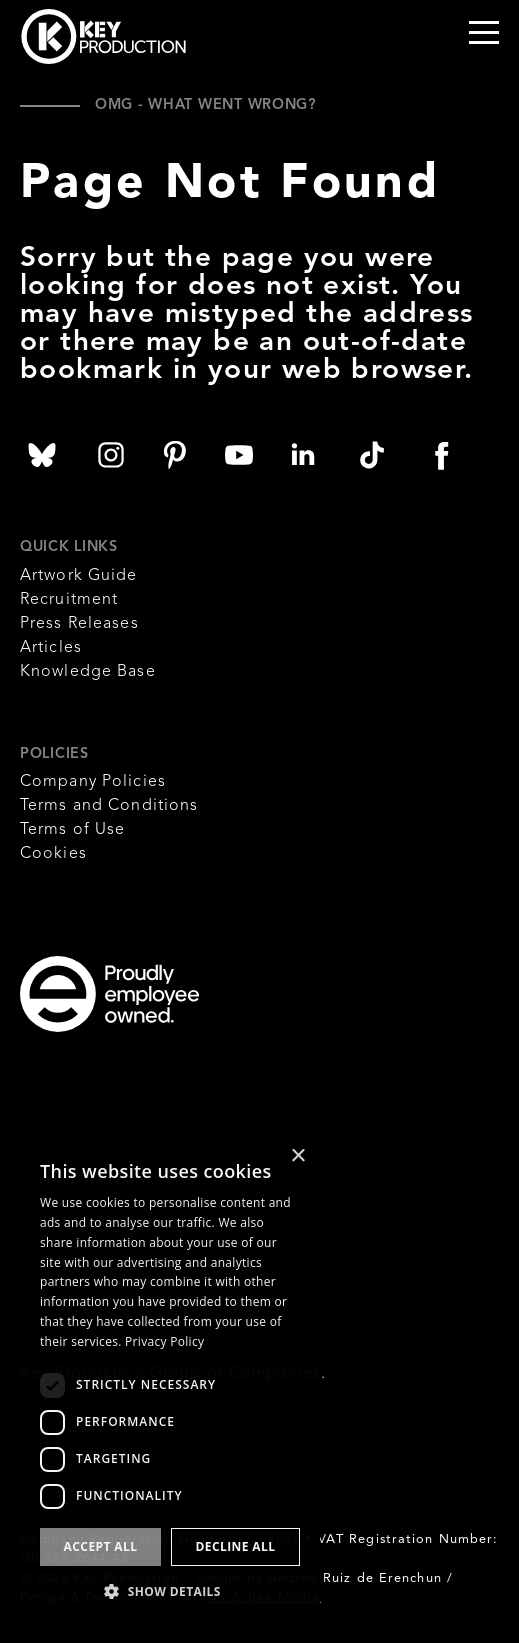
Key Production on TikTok (372, 455)
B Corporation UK (52, 1122)
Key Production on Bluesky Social (42, 455)
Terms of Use (72, 830)
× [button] (297, 1156)
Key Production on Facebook (441, 455)
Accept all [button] (101, 1546)
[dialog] (170, 1379)
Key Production (103, 36)
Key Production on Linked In (303, 455)
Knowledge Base (88, 672)
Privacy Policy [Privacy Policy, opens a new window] (164, 1341)
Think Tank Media (330, 1426)
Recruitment (69, 600)
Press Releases (79, 624)
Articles (51, 648)
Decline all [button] (236, 1546)
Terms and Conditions (109, 806)
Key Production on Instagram (111, 455)
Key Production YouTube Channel (239, 455)
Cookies (53, 854)
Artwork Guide (79, 576)
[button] (170, 1591)
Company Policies (93, 782)
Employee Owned (235, 994)
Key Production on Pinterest (175, 455)
